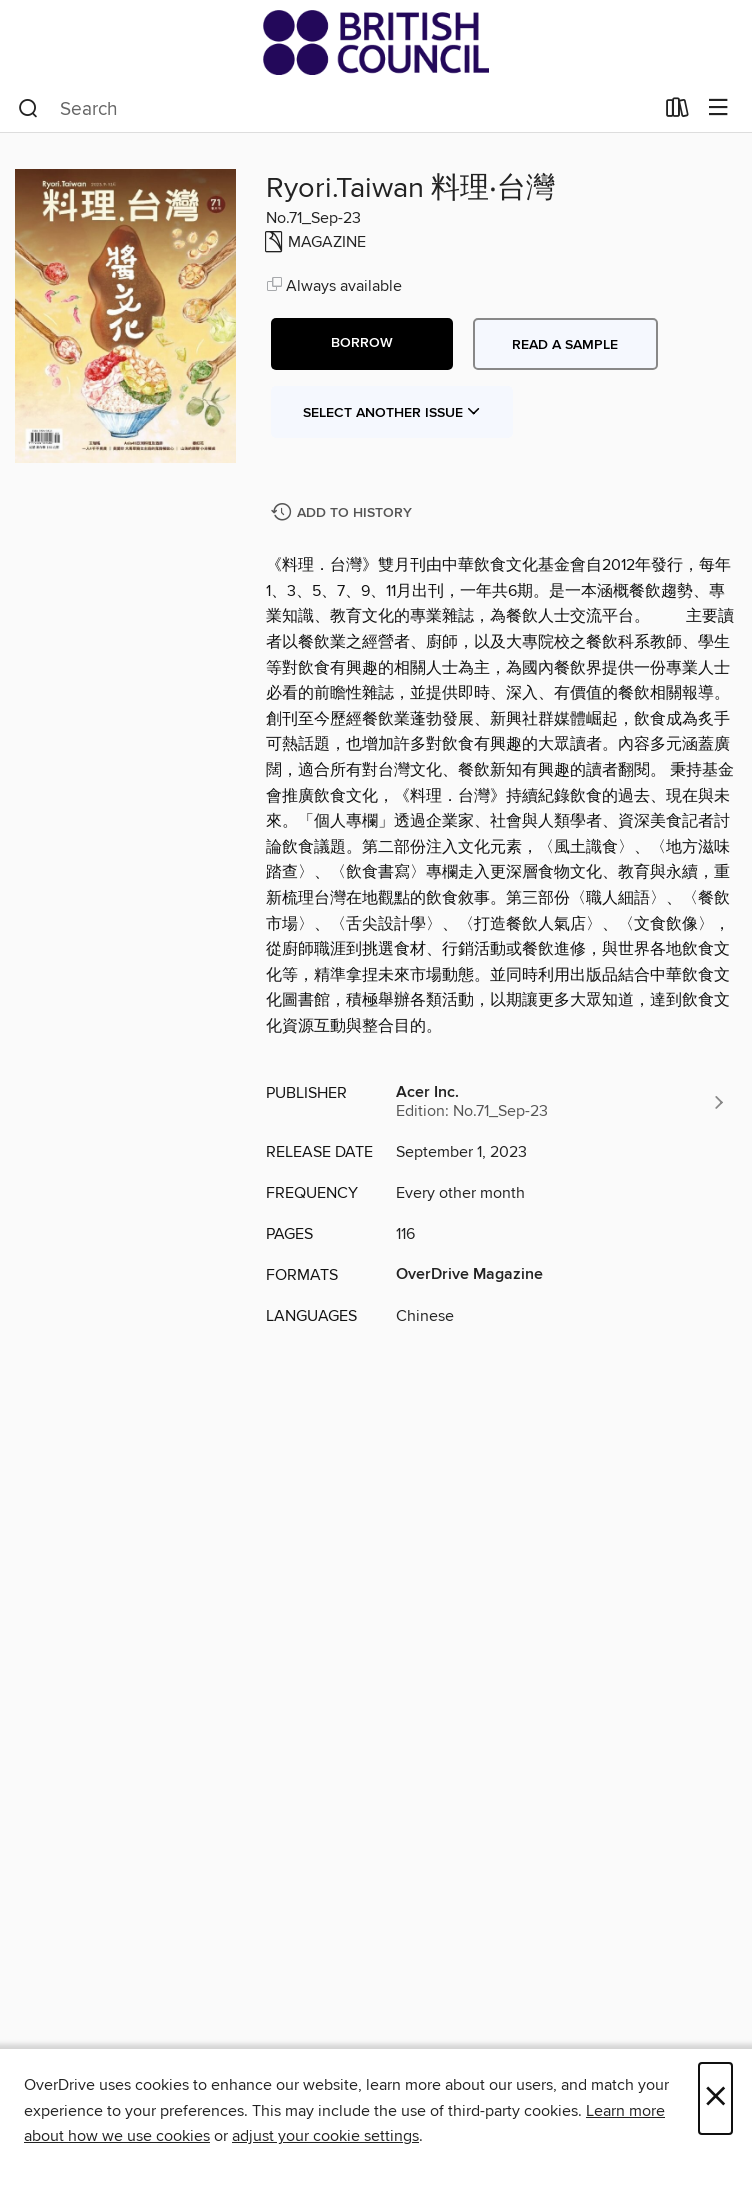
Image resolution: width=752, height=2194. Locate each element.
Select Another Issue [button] (392, 413)
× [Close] (715, 2098)
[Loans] (677, 112)
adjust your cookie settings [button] (325, 2136)
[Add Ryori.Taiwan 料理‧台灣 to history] (344, 513)
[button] (362, 344)
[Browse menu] (718, 108)
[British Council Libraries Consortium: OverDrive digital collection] (376, 42)
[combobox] (335, 109)
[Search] (28, 109)
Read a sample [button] (565, 345)
